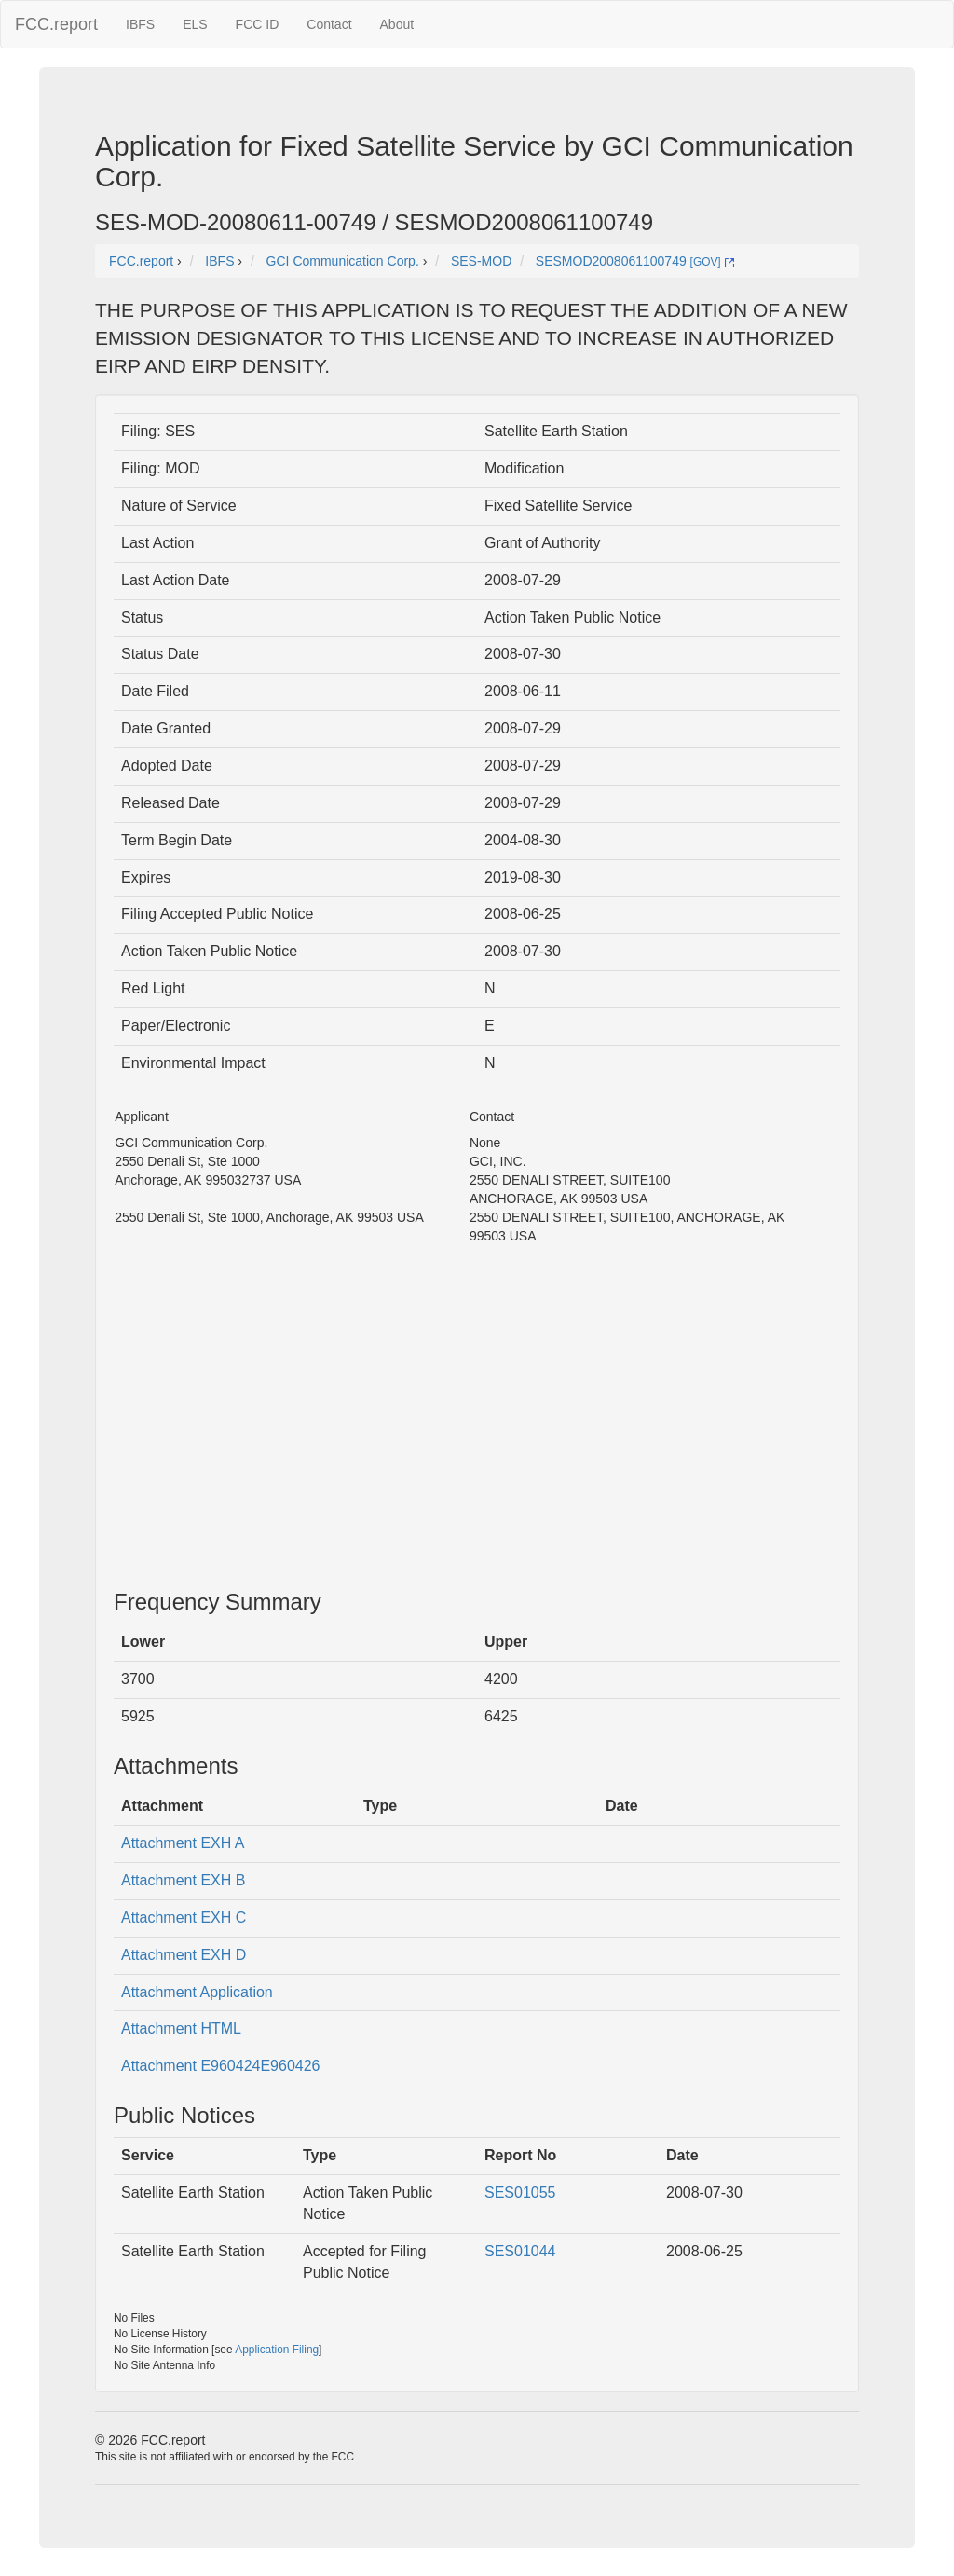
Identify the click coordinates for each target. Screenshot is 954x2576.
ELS (195, 24)
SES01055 (520, 2192)
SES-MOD (481, 260)
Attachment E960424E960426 (220, 2066)
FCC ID (257, 24)
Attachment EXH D (183, 1955)
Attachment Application (197, 1992)
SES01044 (520, 2251)
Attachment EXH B (183, 1880)
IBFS (140, 24)
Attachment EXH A (183, 1843)
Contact (329, 24)
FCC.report (56, 24)
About (397, 24)
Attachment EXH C (183, 1917)
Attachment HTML (181, 2028)
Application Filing (277, 2349)
